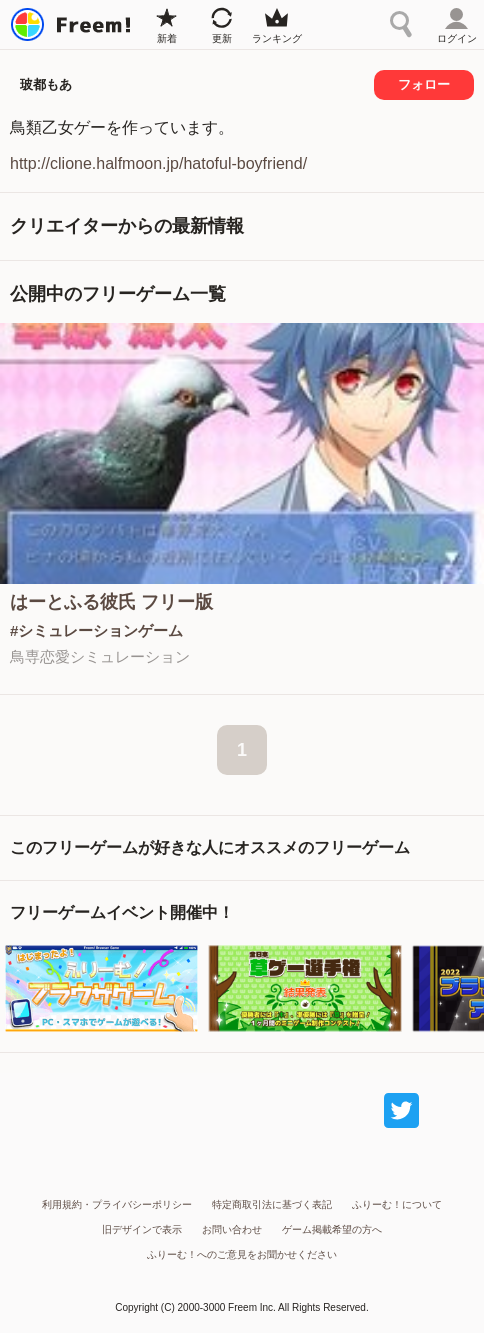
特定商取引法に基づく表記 (272, 1204)
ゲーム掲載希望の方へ (332, 1229)
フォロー (424, 84)
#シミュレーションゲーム (96, 630)
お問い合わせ (232, 1229)
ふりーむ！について (397, 1204)
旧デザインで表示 (142, 1229)
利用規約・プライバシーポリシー (117, 1204)
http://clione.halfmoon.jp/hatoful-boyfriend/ (158, 163)
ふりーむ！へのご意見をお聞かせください (242, 1254)
